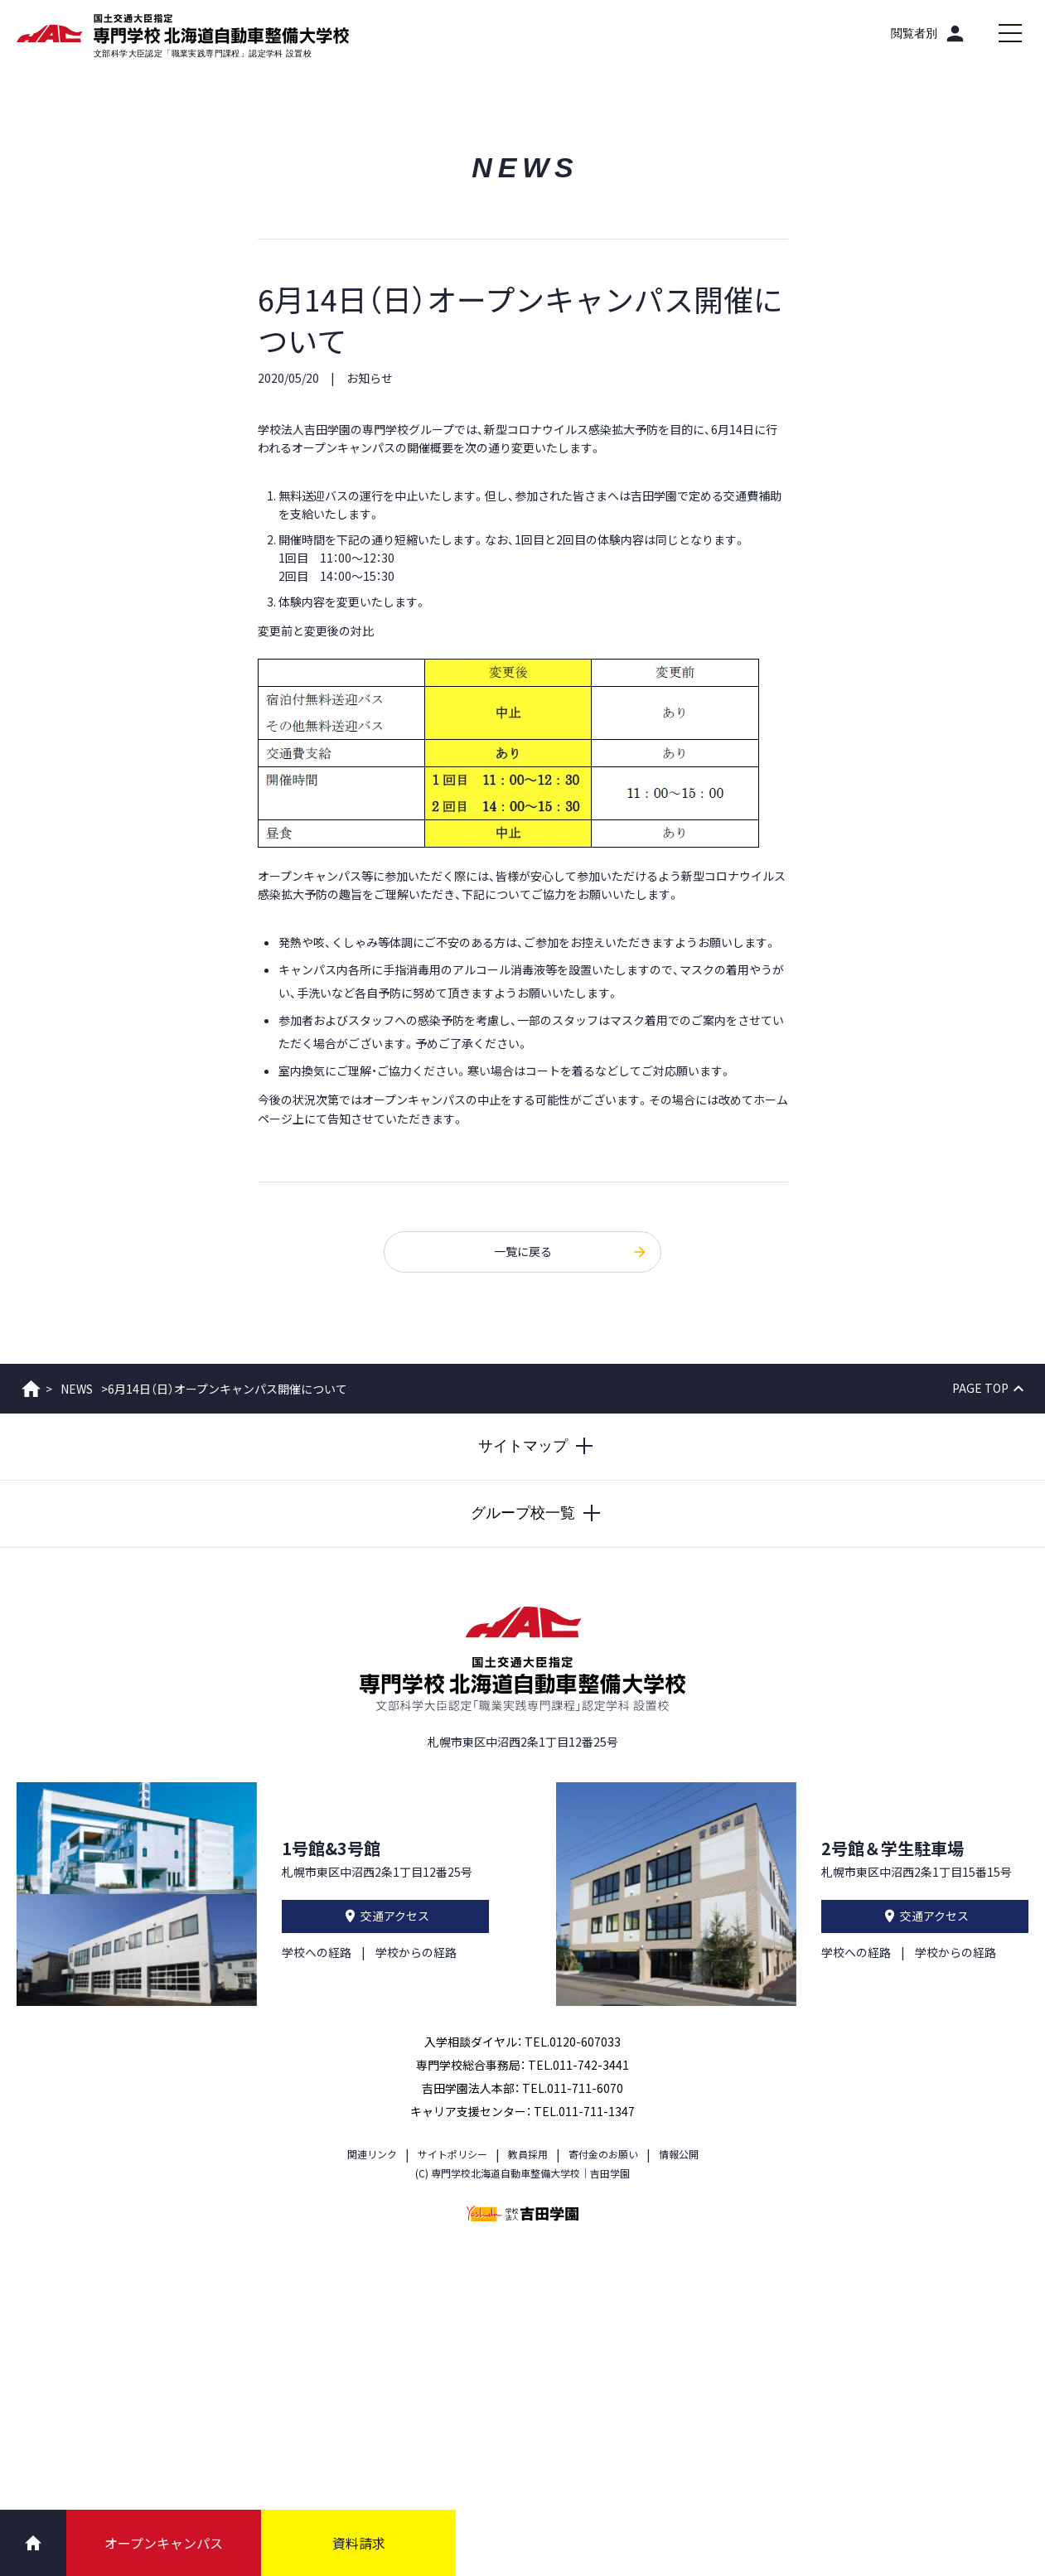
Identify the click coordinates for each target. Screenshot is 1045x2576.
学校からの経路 (416, 1952)
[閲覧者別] (929, 33)
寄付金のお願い (603, 2154)
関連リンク (372, 2154)
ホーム (31, 1388)
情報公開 (679, 2154)
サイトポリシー (452, 2154)
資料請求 (358, 2543)
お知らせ (369, 378)
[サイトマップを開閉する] (522, 1447)
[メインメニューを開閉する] (1010, 33)
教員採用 (528, 2154)
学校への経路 (316, 1952)
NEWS (76, 1388)
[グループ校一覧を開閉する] (522, 1514)
